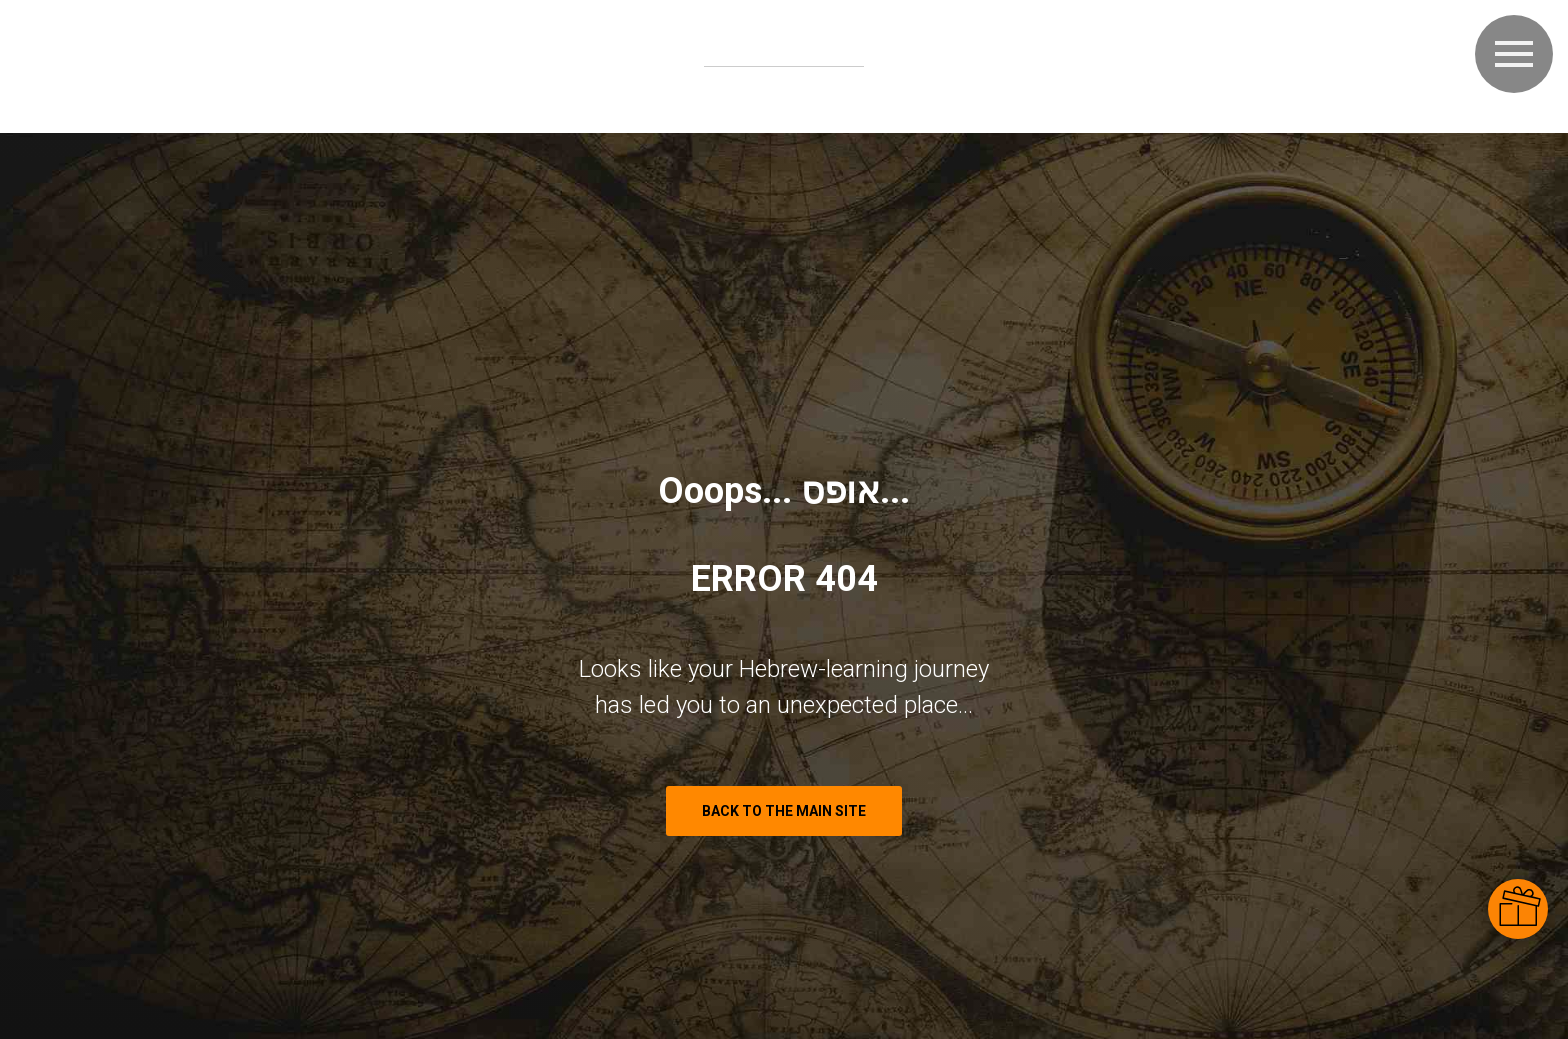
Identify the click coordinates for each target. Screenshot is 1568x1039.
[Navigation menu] (1514, 54)
